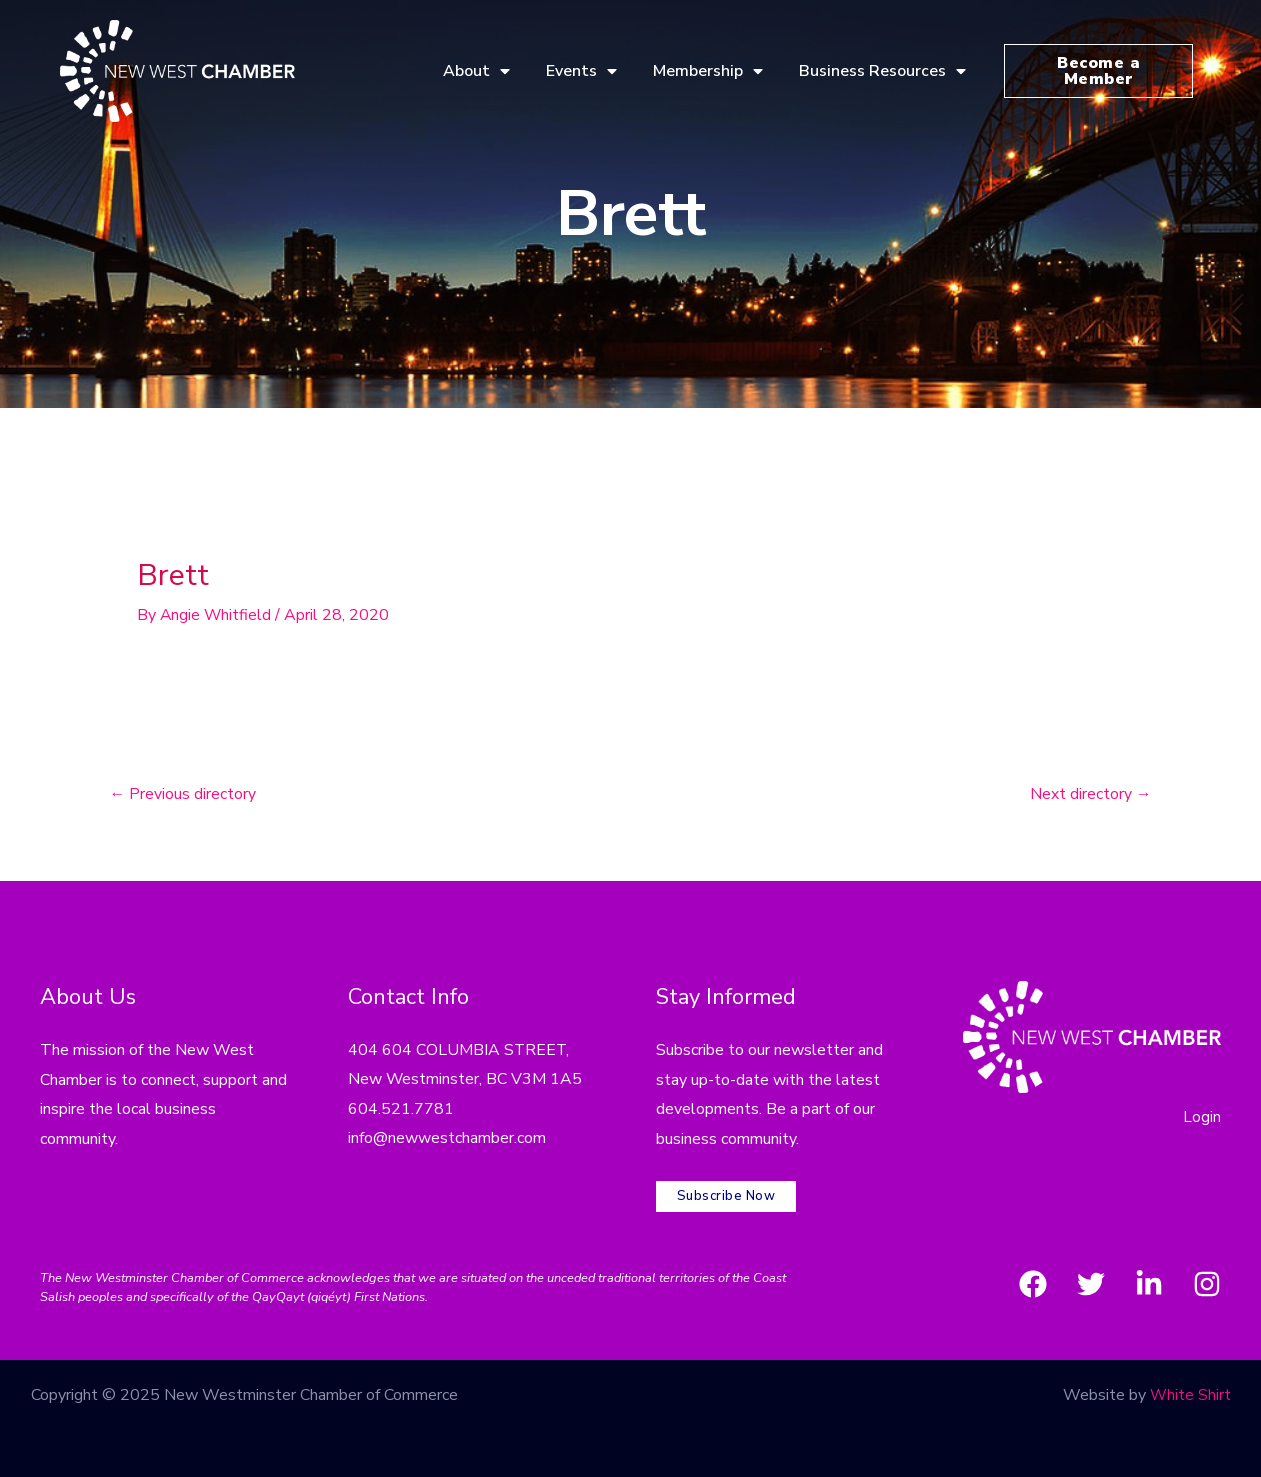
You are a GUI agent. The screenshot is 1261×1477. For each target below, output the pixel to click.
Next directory (1090, 795)
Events (581, 71)
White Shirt (1190, 1391)
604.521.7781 (401, 1110)
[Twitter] (1091, 1279)
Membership (708, 71)
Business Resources (882, 71)
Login (1202, 1117)
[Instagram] (1207, 1279)
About (476, 71)
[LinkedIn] (1149, 1279)
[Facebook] (1033, 1279)
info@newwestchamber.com (447, 1140)
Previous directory (183, 795)
